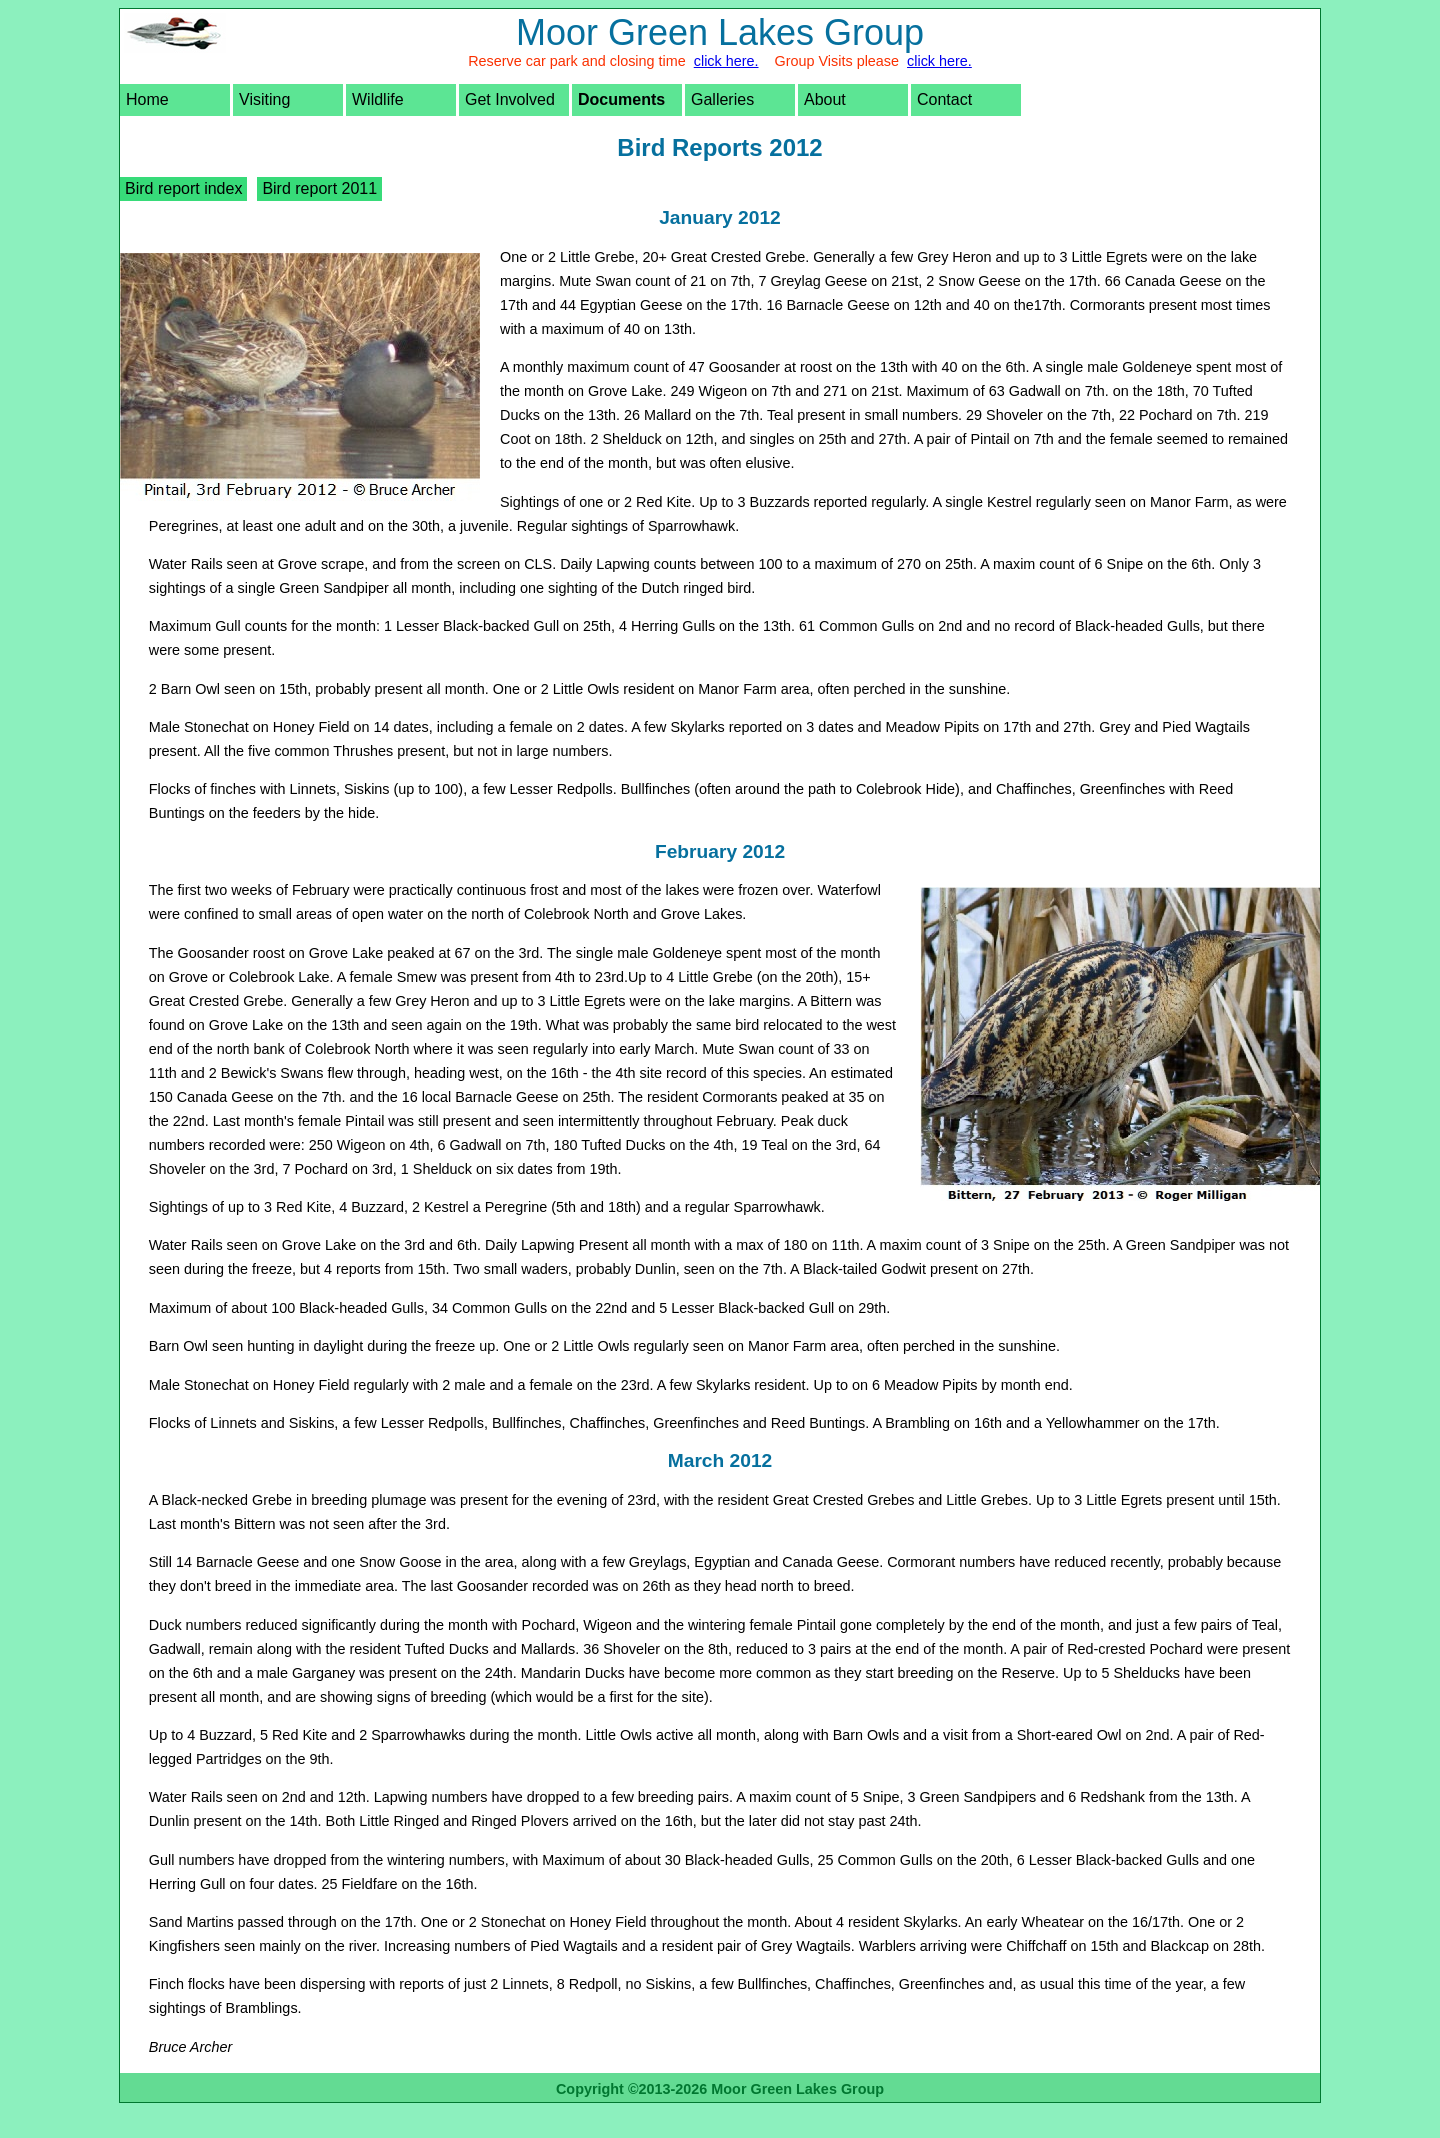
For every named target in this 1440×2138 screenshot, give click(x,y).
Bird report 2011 (319, 188)
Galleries (722, 99)
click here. (726, 61)
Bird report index (183, 188)
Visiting (264, 99)
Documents (621, 99)
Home (147, 99)
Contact (944, 99)
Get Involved (510, 99)
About (825, 99)
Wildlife (378, 99)
